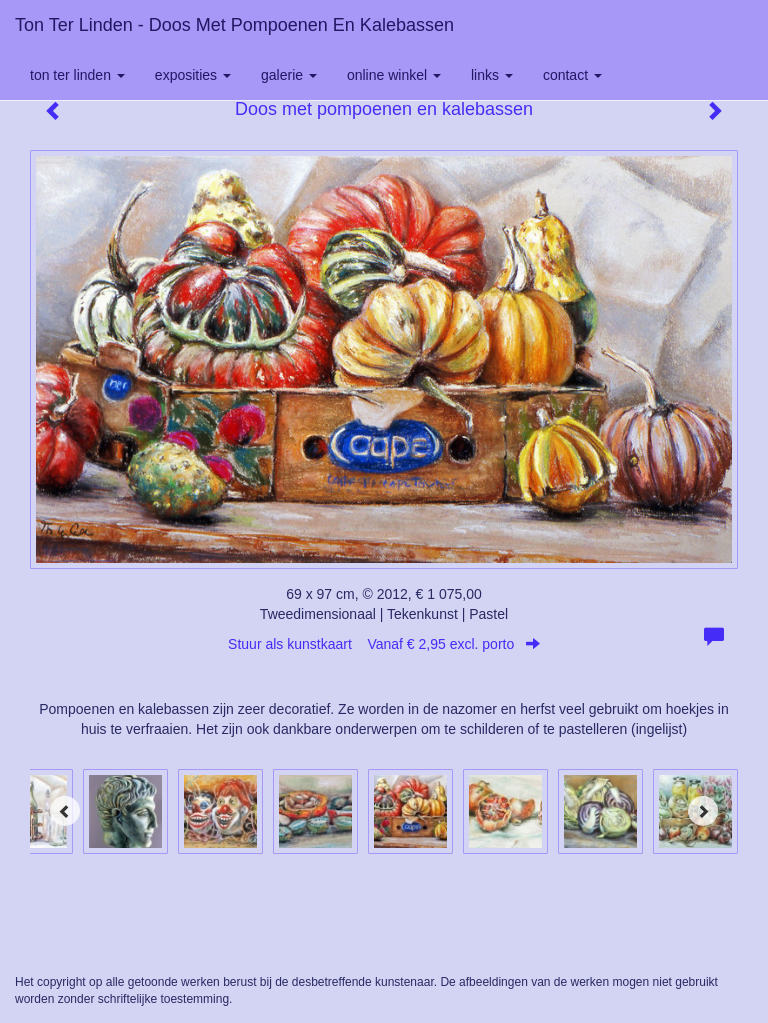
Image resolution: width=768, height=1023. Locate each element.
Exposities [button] (193, 75)
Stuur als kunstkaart (384, 644)
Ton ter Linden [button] (77, 75)
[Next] (703, 811)
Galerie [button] (289, 75)
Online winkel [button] (394, 75)
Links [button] (492, 75)
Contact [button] (572, 75)
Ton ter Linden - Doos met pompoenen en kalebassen (234, 25)
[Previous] (65, 811)
